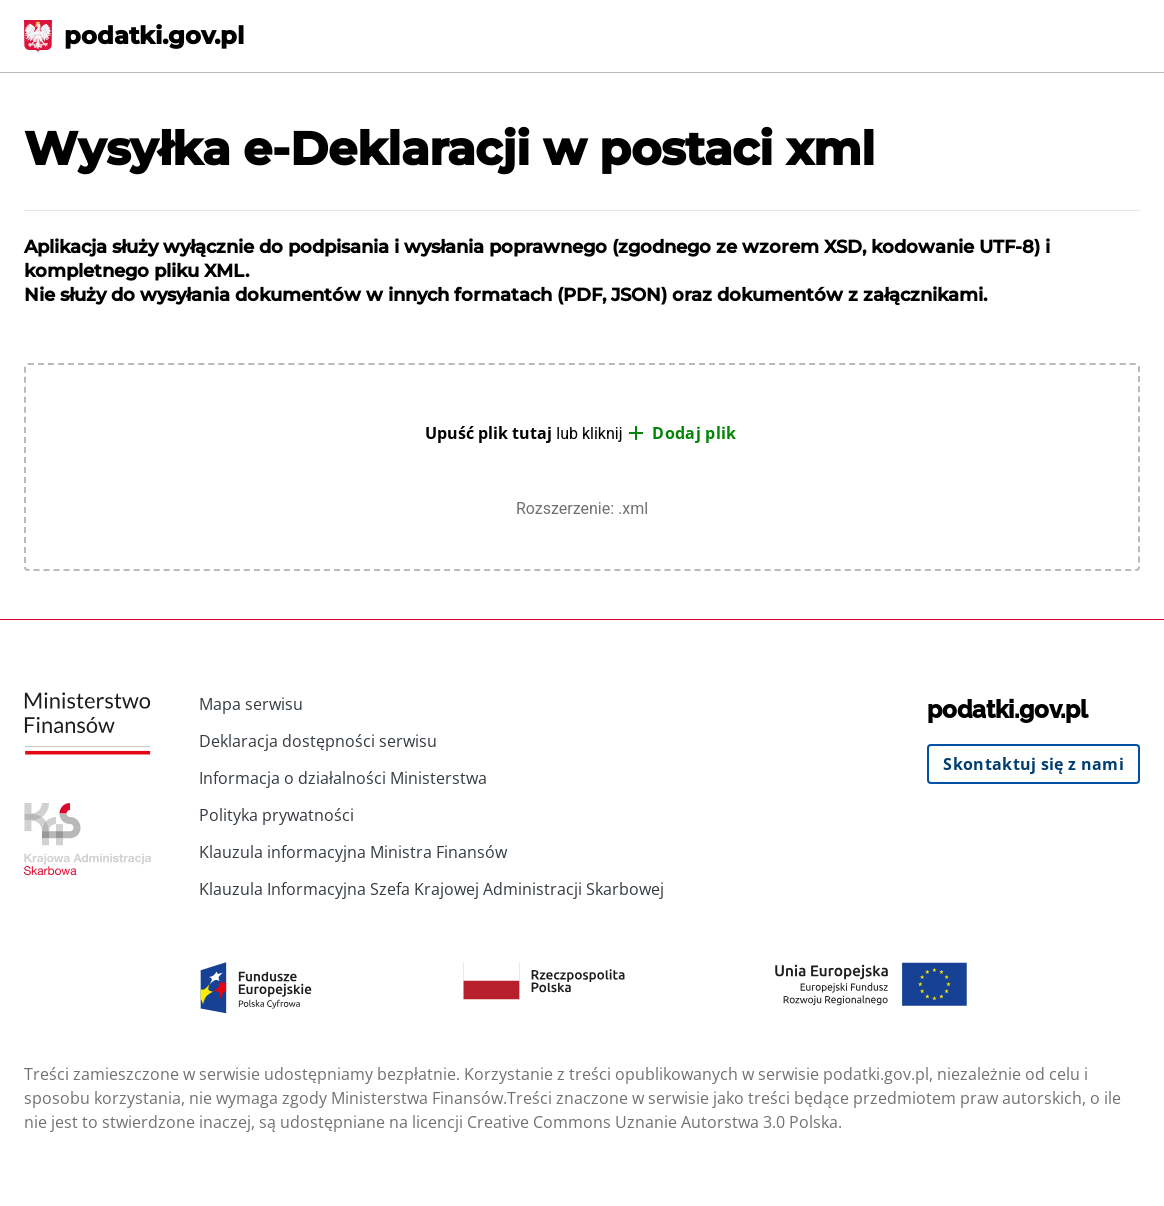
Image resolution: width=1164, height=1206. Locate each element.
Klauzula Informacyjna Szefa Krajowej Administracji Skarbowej (431, 889)
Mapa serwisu (251, 704)
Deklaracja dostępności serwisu (318, 741)
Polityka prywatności (276, 815)
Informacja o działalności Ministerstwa (343, 778)
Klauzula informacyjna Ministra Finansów (353, 852)
